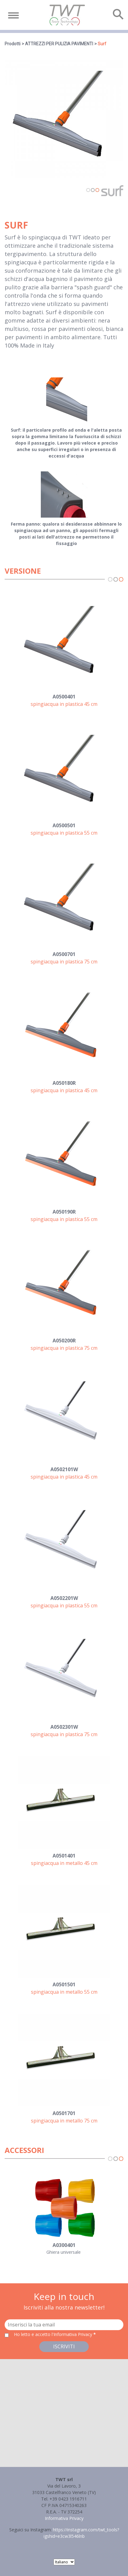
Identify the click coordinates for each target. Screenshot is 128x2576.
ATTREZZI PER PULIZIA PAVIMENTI (59, 43)
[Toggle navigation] (13, 15)
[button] (64, 2407)
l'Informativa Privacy (72, 2334)
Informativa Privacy (64, 2518)
